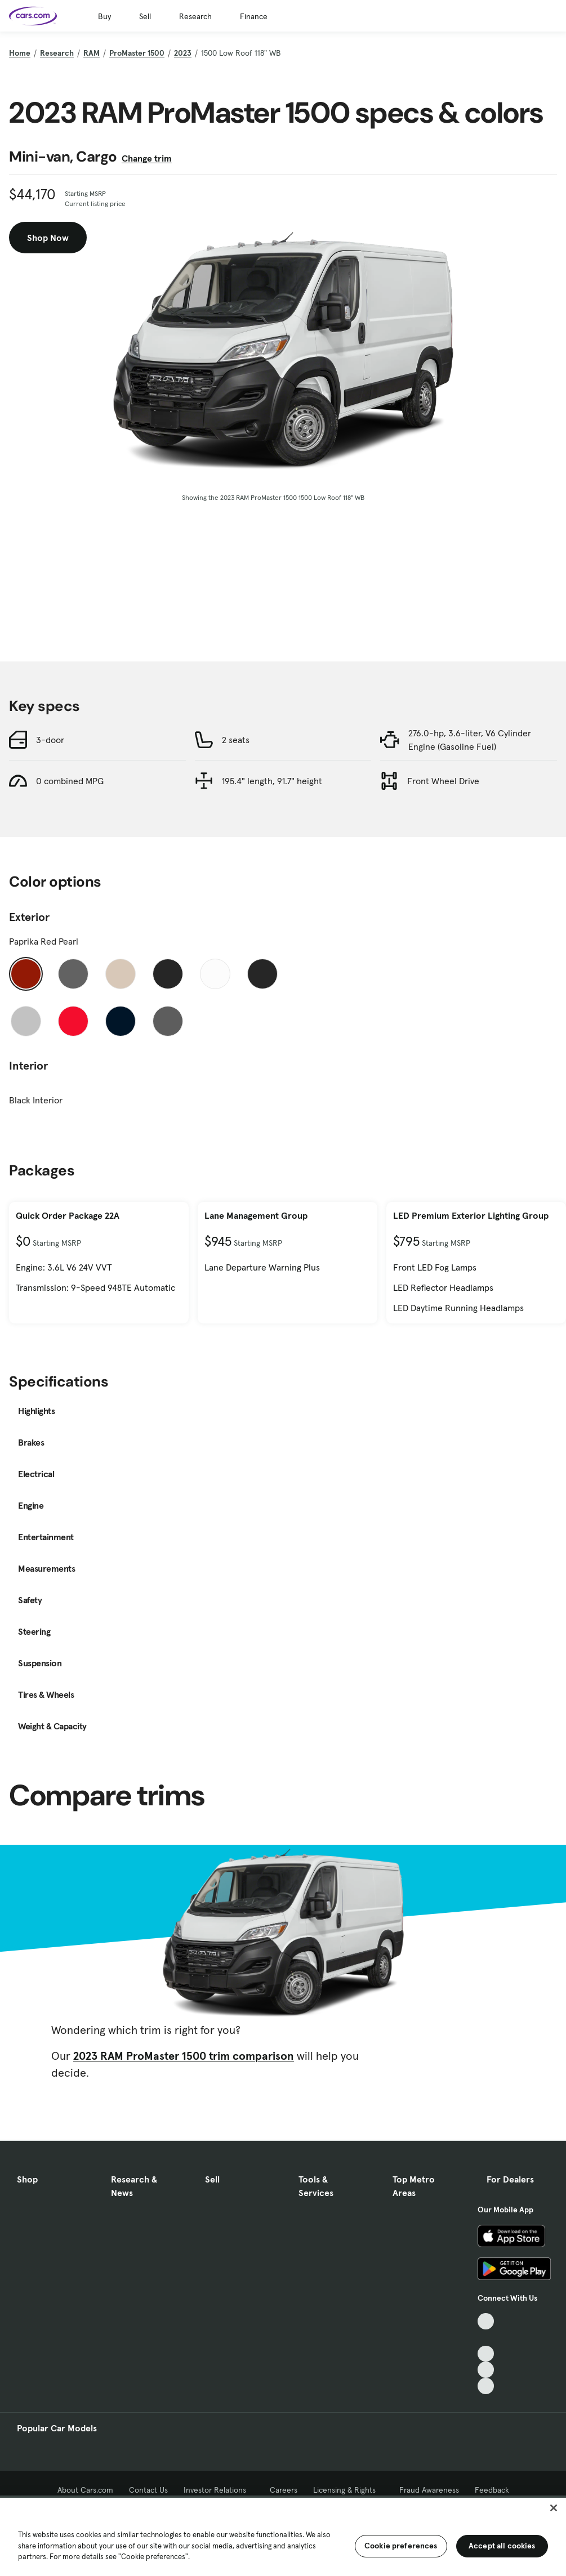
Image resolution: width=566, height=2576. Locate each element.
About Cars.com (85, 2490)
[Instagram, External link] (486, 2370)
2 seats (235, 739)
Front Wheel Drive (443, 780)
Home (19, 53)
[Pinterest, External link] (486, 2386)
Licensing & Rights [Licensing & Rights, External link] (348, 2490)
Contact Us (148, 2490)
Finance (254, 16)
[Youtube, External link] (486, 2354)
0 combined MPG (70, 780)
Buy (104, 16)
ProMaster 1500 (136, 53)
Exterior (29, 917)
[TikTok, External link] (486, 2321)
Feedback (492, 2490)
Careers (283, 2490)
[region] (283, 2536)
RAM (91, 53)
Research (195, 16)
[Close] (553, 2508)
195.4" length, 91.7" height (272, 780)
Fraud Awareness (429, 2490)
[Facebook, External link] (486, 2337)
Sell (145, 16)
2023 (182, 53)
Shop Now (48, 237)
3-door (50, 739)
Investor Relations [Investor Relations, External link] (219, 2490)
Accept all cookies (502, 2546)
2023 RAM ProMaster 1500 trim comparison (183, 2056)
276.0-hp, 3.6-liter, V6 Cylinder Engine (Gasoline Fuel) (469, 739)
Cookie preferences (401, 2546)
